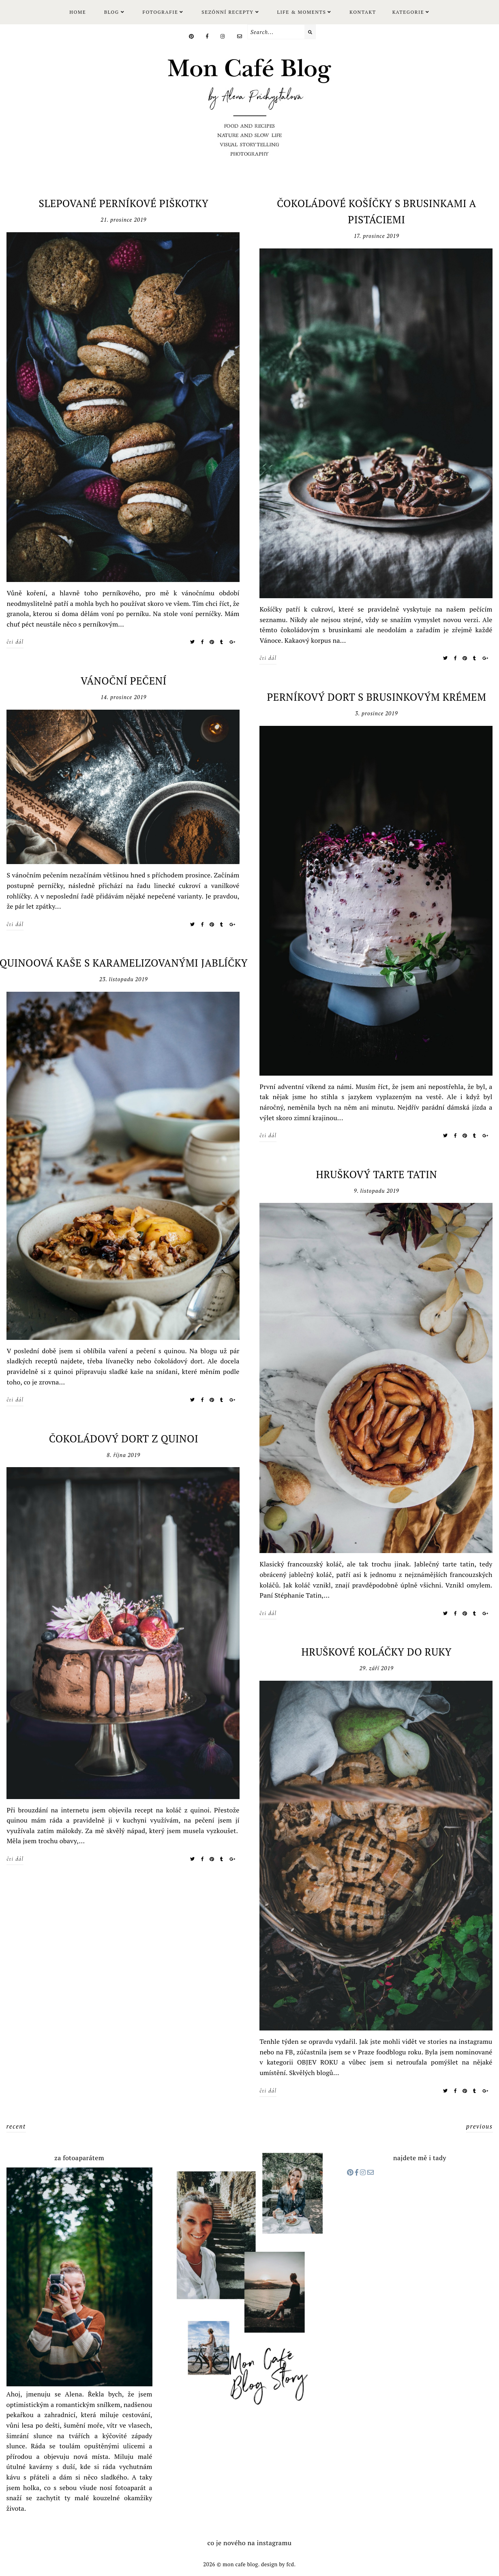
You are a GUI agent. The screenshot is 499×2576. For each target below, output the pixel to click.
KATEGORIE (408, 12)
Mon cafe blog (240, 2564)
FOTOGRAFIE (160, 12)
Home (77, 12)
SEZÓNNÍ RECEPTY (227, 12)
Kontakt (362, 12)
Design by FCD (277, 2564)
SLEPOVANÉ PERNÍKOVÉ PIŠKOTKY (124, 203)
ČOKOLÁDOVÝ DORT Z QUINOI (124, 1438)
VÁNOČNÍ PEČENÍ (124, 680)
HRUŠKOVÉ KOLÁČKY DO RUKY (377, 1651)
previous (479, 2126)
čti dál (15, 641)
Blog (111, 12)
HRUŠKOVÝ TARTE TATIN (376, 1174)
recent (16, 2126)
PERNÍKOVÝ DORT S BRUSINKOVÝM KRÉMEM (376, 697)
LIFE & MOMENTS (301, 12)
